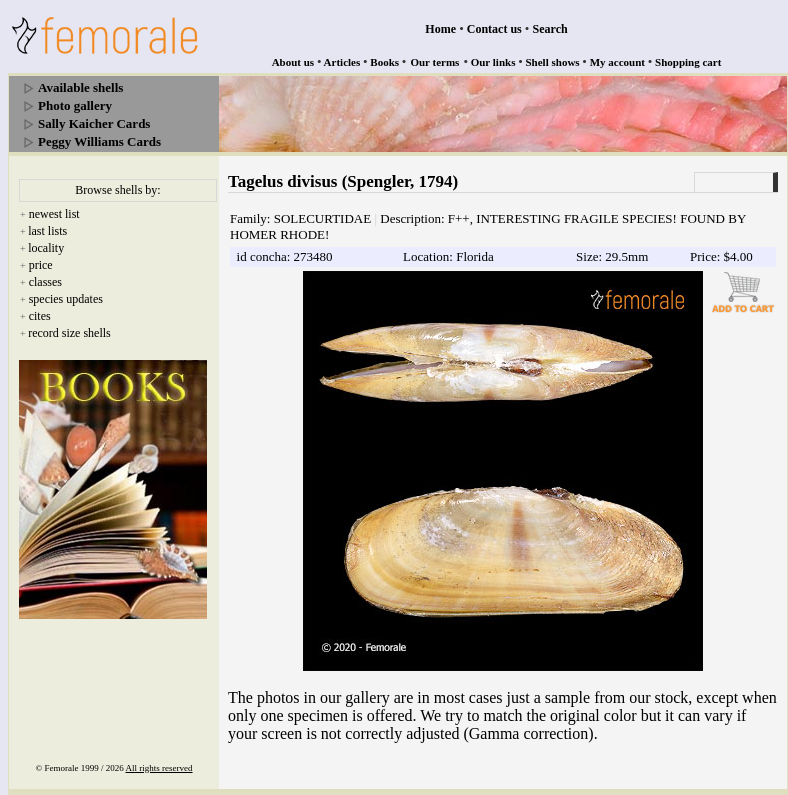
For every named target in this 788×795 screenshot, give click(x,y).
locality (46, 248)
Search (550, 29)
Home (440, 29)
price (41, 265)
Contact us (494, 29)
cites (40, 316)
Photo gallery (75, 105)
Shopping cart (688, 62)
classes (45, 282)
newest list (54, 214)
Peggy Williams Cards (99, 141)
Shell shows (553, 62)
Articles (342, 62)
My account (617, 62)
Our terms (434, 62)
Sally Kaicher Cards (94, 123)
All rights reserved (159, 768)
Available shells (80, 87)
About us (293, 62)
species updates (66, 299)
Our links (493, 62)
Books (384, 62)
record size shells (69, 333)
